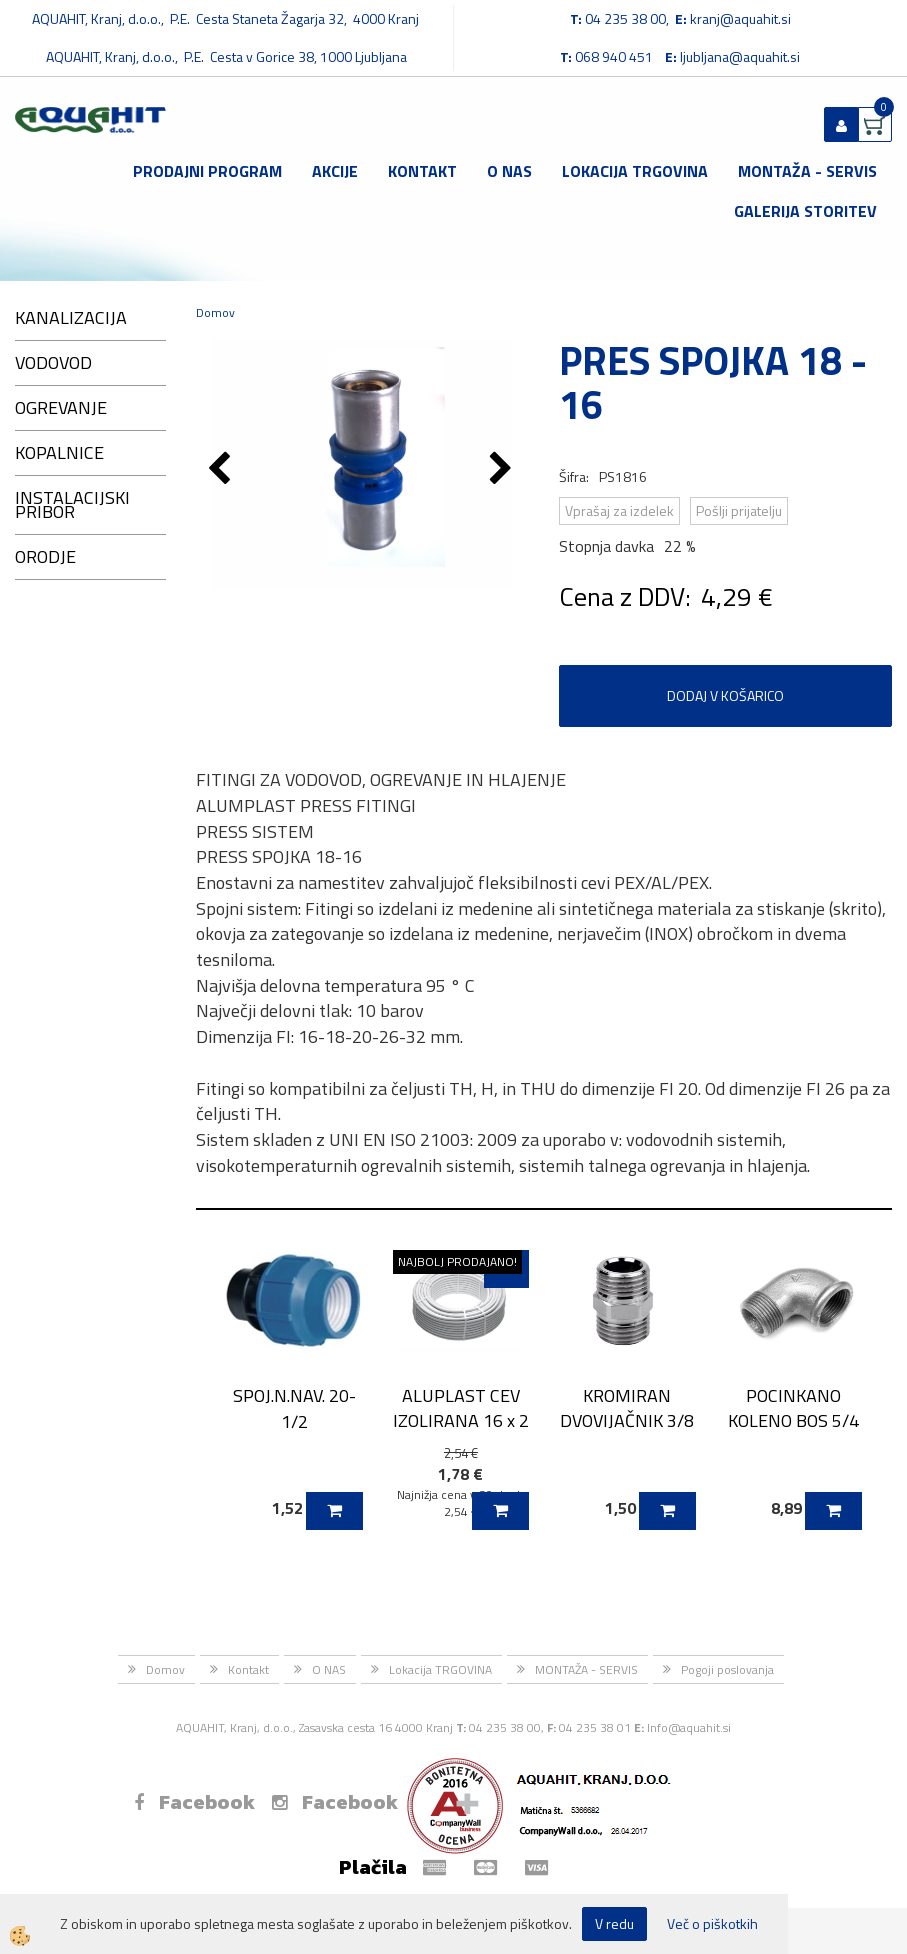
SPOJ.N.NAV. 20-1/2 (294, 1408)
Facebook (194, 1802)
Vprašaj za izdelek (619, 510)
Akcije (335, 171)
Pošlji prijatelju (739, 510)
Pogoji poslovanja (727, 1669)
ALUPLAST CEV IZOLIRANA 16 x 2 (461, 1408)
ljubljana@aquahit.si (740, 56)
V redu (614, 1923)
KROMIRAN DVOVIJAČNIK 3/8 (627, 1408)
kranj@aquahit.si (740, 18)
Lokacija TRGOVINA (635, 171)
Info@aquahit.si (689, 1727)
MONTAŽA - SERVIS (807, 171)
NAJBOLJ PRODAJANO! (457, 1261)
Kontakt (422, 171)
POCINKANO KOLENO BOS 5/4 (793, 1408)
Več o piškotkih (712, 1924)
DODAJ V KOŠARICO (725, 695)
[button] (503, 470)
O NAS (509, 171)
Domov (215, 312)
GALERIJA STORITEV (805, 211)
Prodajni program (207, 171)
